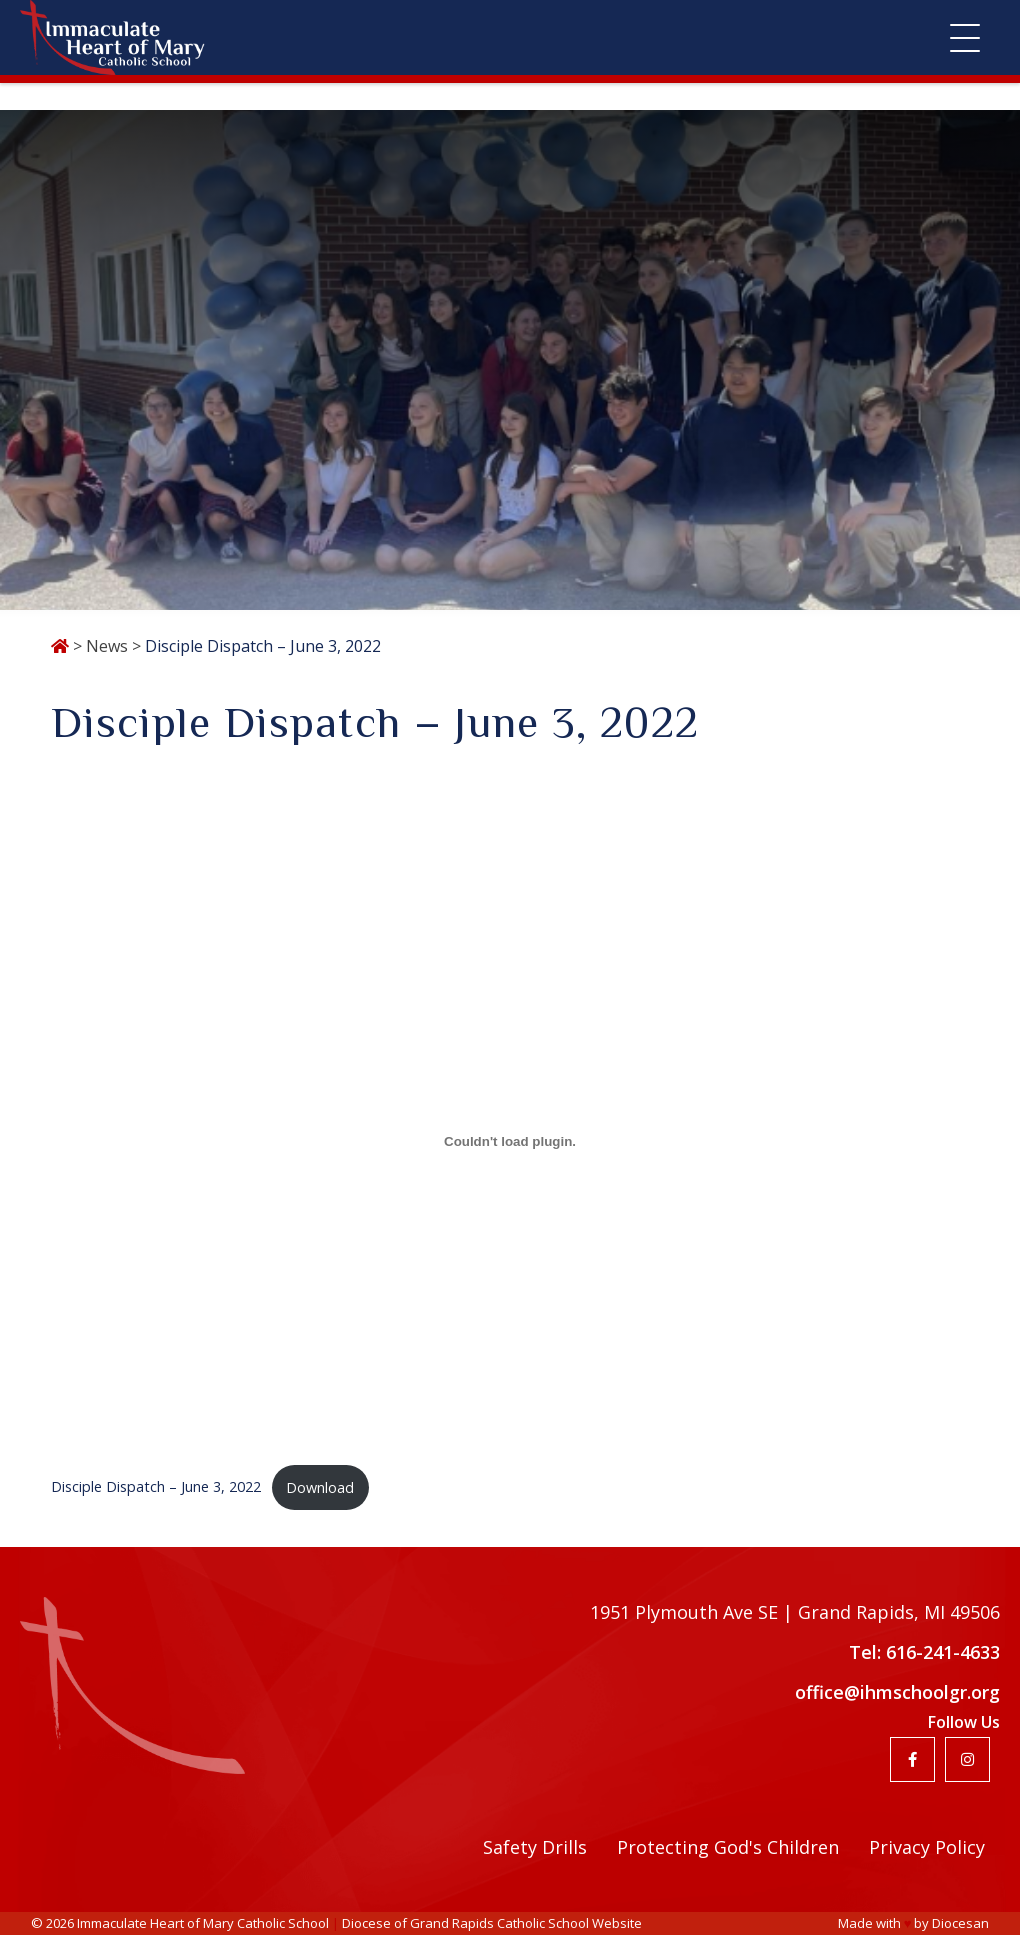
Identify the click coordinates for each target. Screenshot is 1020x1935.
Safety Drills (535, 1847)
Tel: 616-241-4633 (924, 1652)
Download (320, 1487)
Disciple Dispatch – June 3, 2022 (156, 1487)
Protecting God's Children (728, 1847)
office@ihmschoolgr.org (897, 1692)
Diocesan (960, 1923)
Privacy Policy (927, 1847)
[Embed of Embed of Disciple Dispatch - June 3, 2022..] (510, 1141)
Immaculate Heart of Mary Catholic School (203, 1923)
